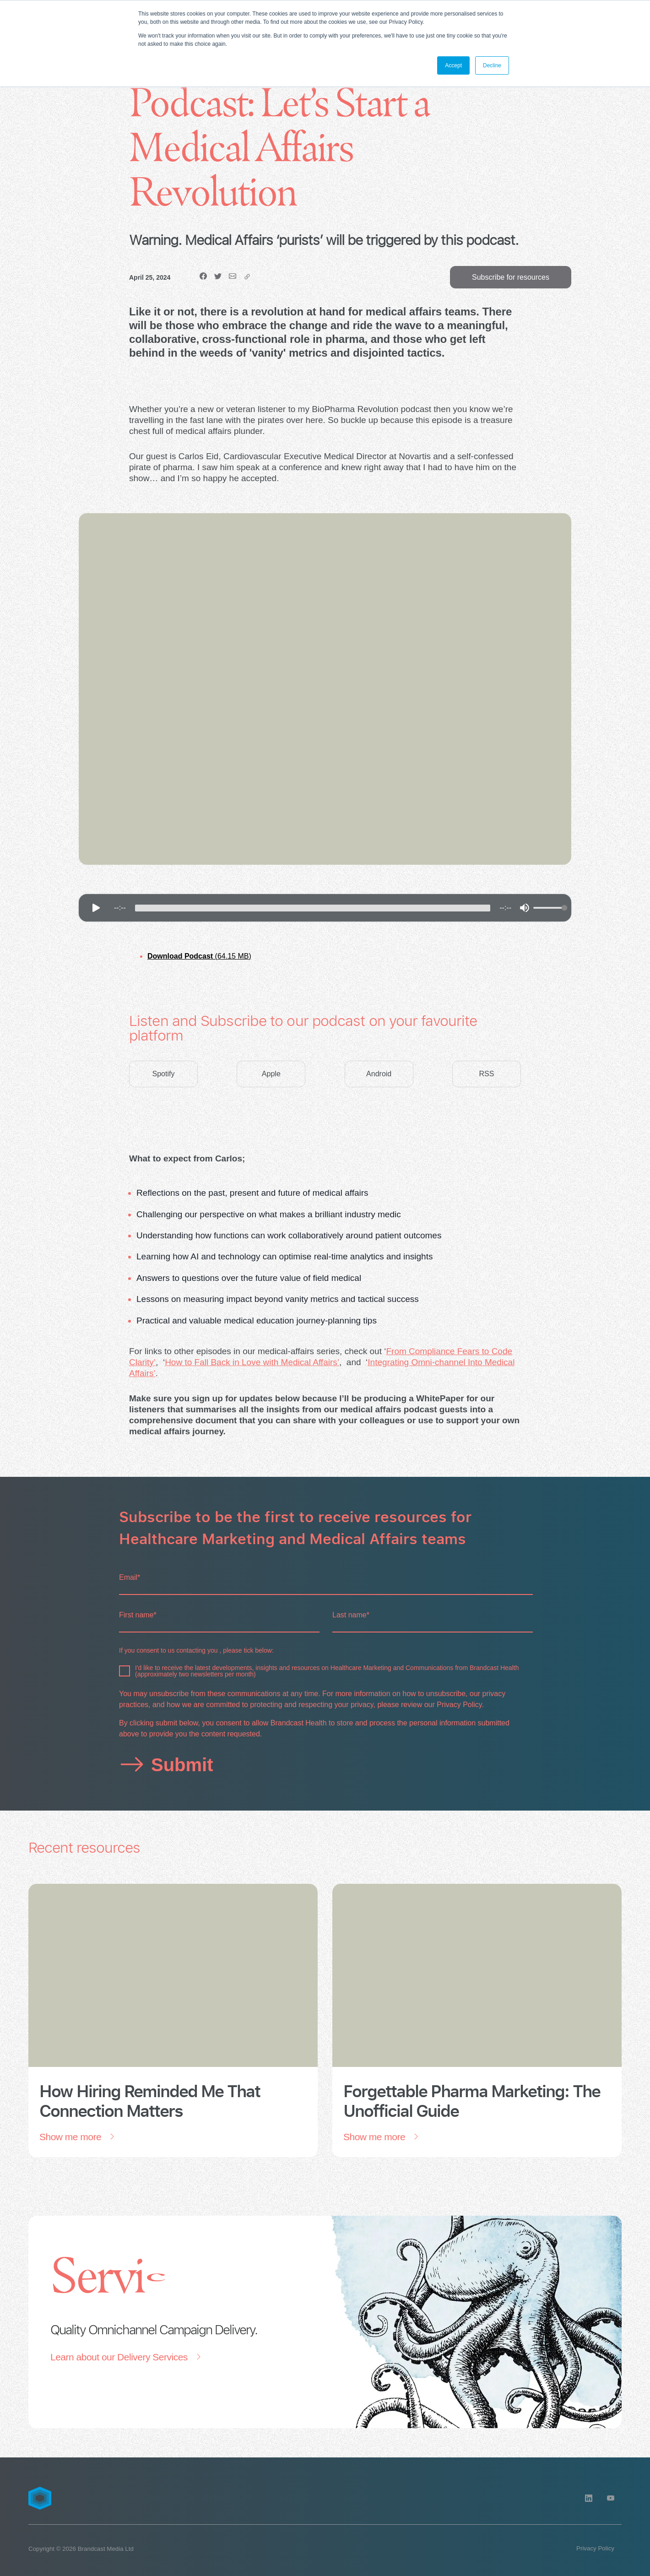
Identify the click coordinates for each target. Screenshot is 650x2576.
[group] (325, 908)
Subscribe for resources (510, 277)
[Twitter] (218, 277)
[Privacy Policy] (595, 2548)
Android (378, 1074)
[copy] (247, 277)
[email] (232, 277)
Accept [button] (453, 65)
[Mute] (525, 908)
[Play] (96, 908)
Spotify (163, 1074)
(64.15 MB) (199, 956)
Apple (271, 1074)
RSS (486, 1074)
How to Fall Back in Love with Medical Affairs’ (252, 1362)
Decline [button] (492, 65)
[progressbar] (312, 907)
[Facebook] (203, 277)
